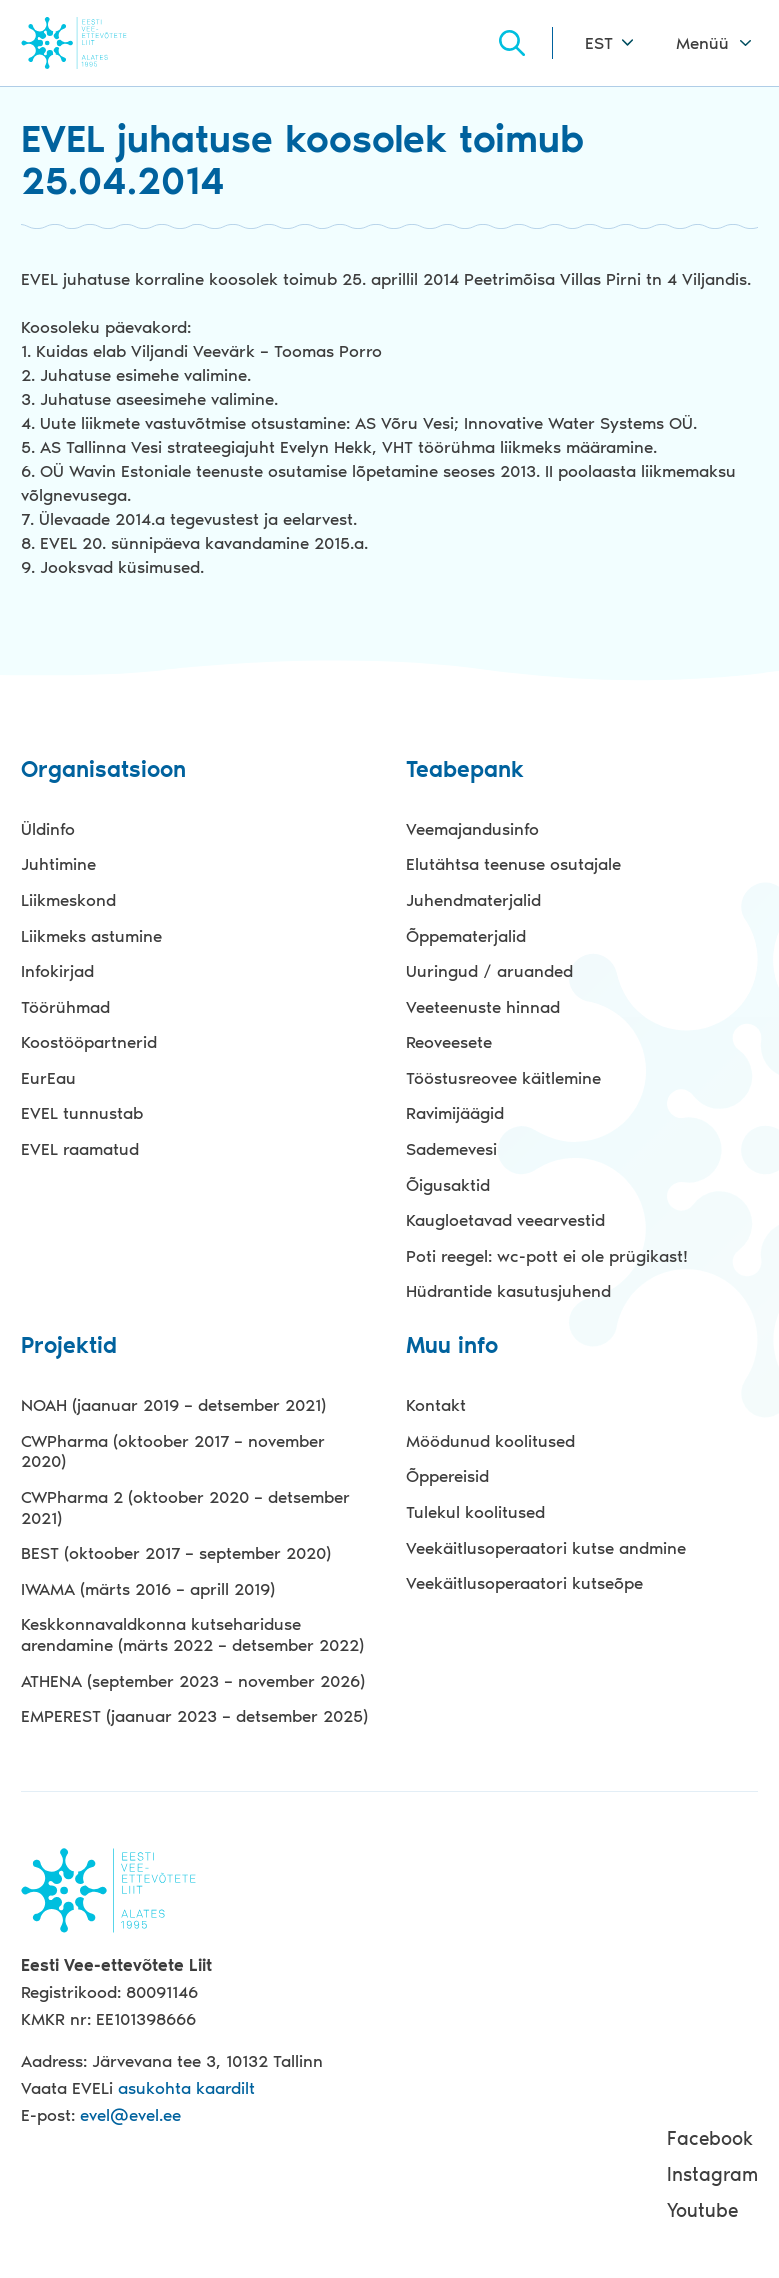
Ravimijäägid (455, 1113)
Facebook (710, 2138)
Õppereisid (447, 1476)
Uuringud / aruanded (489, 971)
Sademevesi (451, 1149)
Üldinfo (48, 829)
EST (599, 43)
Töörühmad (65, 1007)
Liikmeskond (68, 900)
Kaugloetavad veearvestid (505, 1220)
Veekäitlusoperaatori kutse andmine (546, 1548)
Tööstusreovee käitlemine (503, 1078)
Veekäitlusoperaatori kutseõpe (524, 1583)
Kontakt (436, 1405)
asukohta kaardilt (186, 2088)
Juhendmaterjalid (473, 900)
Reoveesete (449, 1042)
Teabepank (465, 770)
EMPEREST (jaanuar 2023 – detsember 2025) (194, 1716)
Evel (101, 42)
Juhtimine (58, 864)
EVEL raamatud (80, 1149)
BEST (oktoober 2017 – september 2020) (176, 1553)
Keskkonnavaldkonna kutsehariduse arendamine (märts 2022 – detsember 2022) (192, 1634)
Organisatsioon (103, 770)
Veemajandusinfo (472, 829)
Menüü (702, 43)
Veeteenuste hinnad (483, 1007)
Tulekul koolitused (475, 1512)
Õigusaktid (448, 1185)
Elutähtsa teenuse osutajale (513, 864)
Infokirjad (57, 971)
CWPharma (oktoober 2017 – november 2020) (173, 1451)
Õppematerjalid (466, 936)
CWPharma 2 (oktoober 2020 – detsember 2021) (185, 1507)
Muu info (452, 1346)
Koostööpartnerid (89, 1042)
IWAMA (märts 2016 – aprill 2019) (148, 1589)
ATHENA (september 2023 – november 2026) (193, 1681)
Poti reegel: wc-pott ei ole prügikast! (547, 1256)
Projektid (69, 1346)
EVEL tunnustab (82, 1113)
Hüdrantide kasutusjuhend (508, 1291)
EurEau (48, 1078)
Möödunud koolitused (490, 1441)
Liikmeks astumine (91, 936)
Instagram (712, 2174)
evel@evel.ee (130, 2115)
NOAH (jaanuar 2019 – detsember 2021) (173, 1405)
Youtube (702, 2210)
